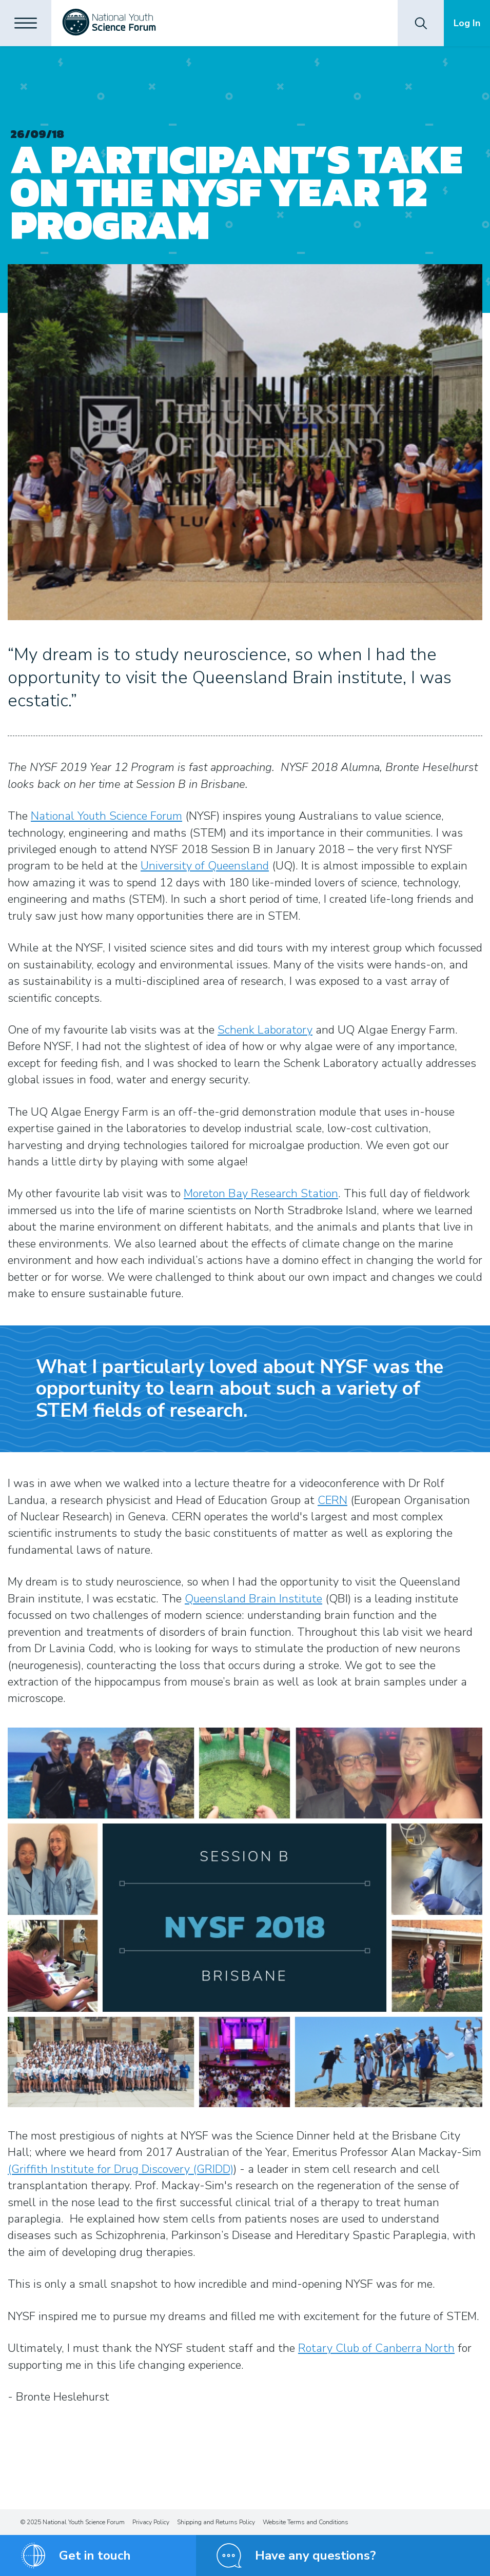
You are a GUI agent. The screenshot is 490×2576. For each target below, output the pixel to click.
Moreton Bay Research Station (261, 1193)
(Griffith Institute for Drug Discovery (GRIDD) (120, 2169)
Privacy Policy (150, 2522)
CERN (332, 1500)
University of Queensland (205, 866)
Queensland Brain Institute (253, 1599)
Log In (467, 23)
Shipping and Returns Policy (216, 2522)
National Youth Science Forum (106, 816)
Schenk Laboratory (265, 1030)
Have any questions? (315, 2555)
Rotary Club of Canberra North (376, 2348)
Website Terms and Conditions (305, 2522)
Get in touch (95, 2555)
